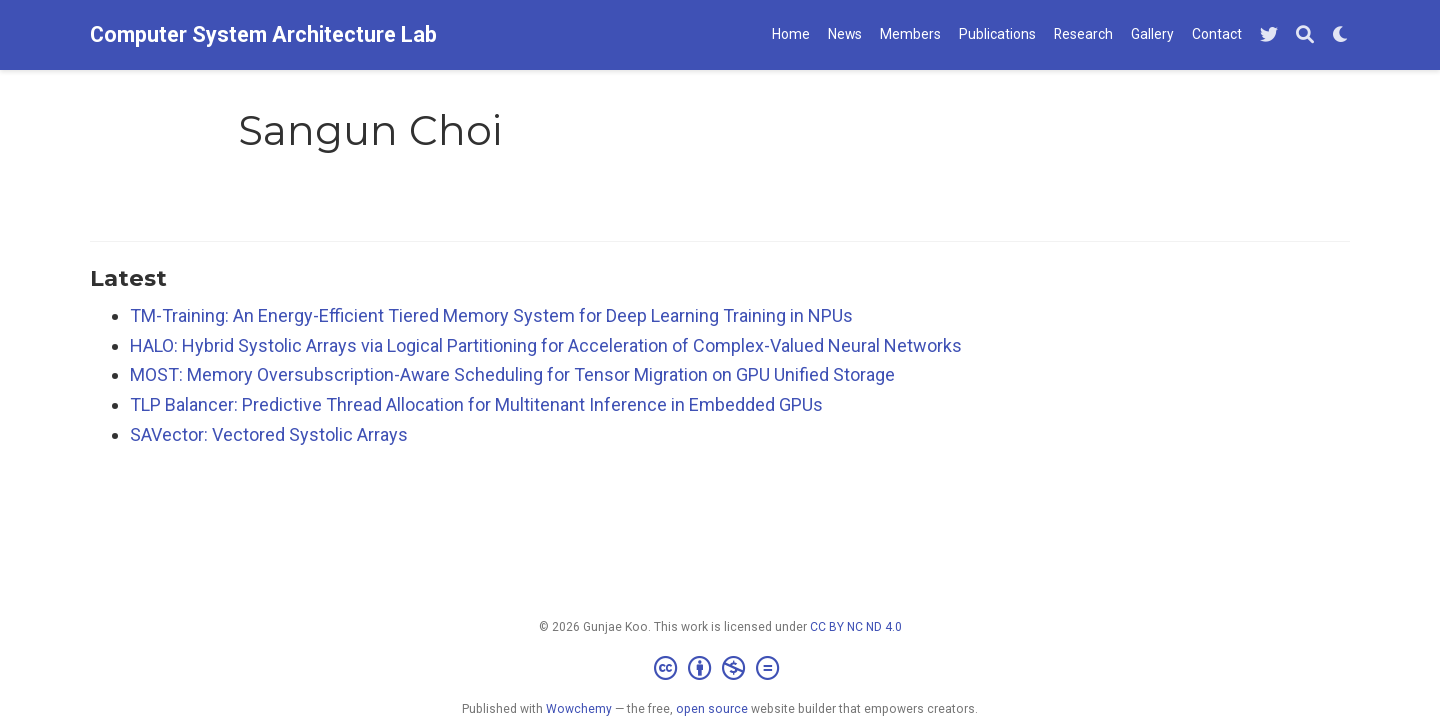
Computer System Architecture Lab (263, 34)
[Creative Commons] (720, 669)
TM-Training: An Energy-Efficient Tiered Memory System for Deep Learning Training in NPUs (491, 315)
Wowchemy (579, 709)
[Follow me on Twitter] (1269, 35)
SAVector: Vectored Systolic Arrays (269, 434)
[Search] (1305, 35)
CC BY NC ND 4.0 (856, 627)
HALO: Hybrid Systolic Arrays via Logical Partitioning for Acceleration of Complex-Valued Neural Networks (546, 345)
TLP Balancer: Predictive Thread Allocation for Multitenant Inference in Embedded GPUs (476, 404)
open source (712, 709)
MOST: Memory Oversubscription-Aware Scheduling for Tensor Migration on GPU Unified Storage (512, 374)
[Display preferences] (1341, 35)
